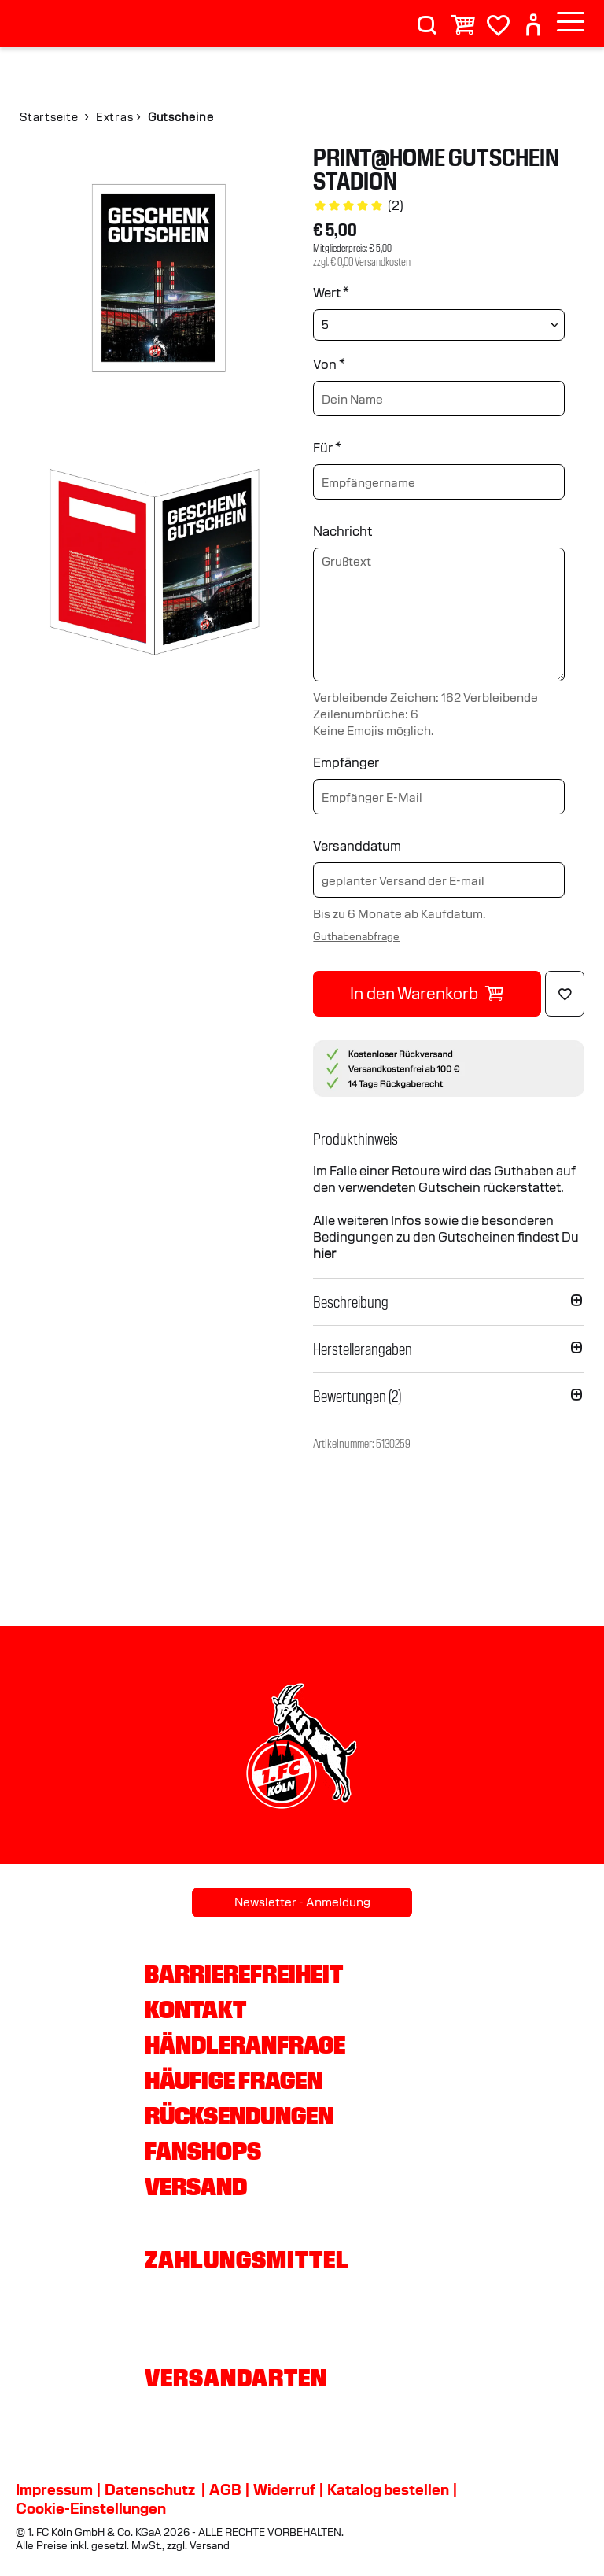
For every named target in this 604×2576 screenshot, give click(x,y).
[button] (448, 1139)
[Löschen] (564, 994)
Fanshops (203, 2151)
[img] (155, 281)
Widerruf (284, 2489)
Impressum (54, 2489)
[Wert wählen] (439, 325)
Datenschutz (150, 2489)
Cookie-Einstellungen (91, 2508)
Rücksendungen (239, 2115)
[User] (533, 18)
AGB (225, 2489)
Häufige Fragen (233, 2080)
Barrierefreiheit (244, 1974)
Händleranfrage (245, 2045)
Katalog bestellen (388, 2489)
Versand (196, 2186)
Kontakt (195, 2009)
